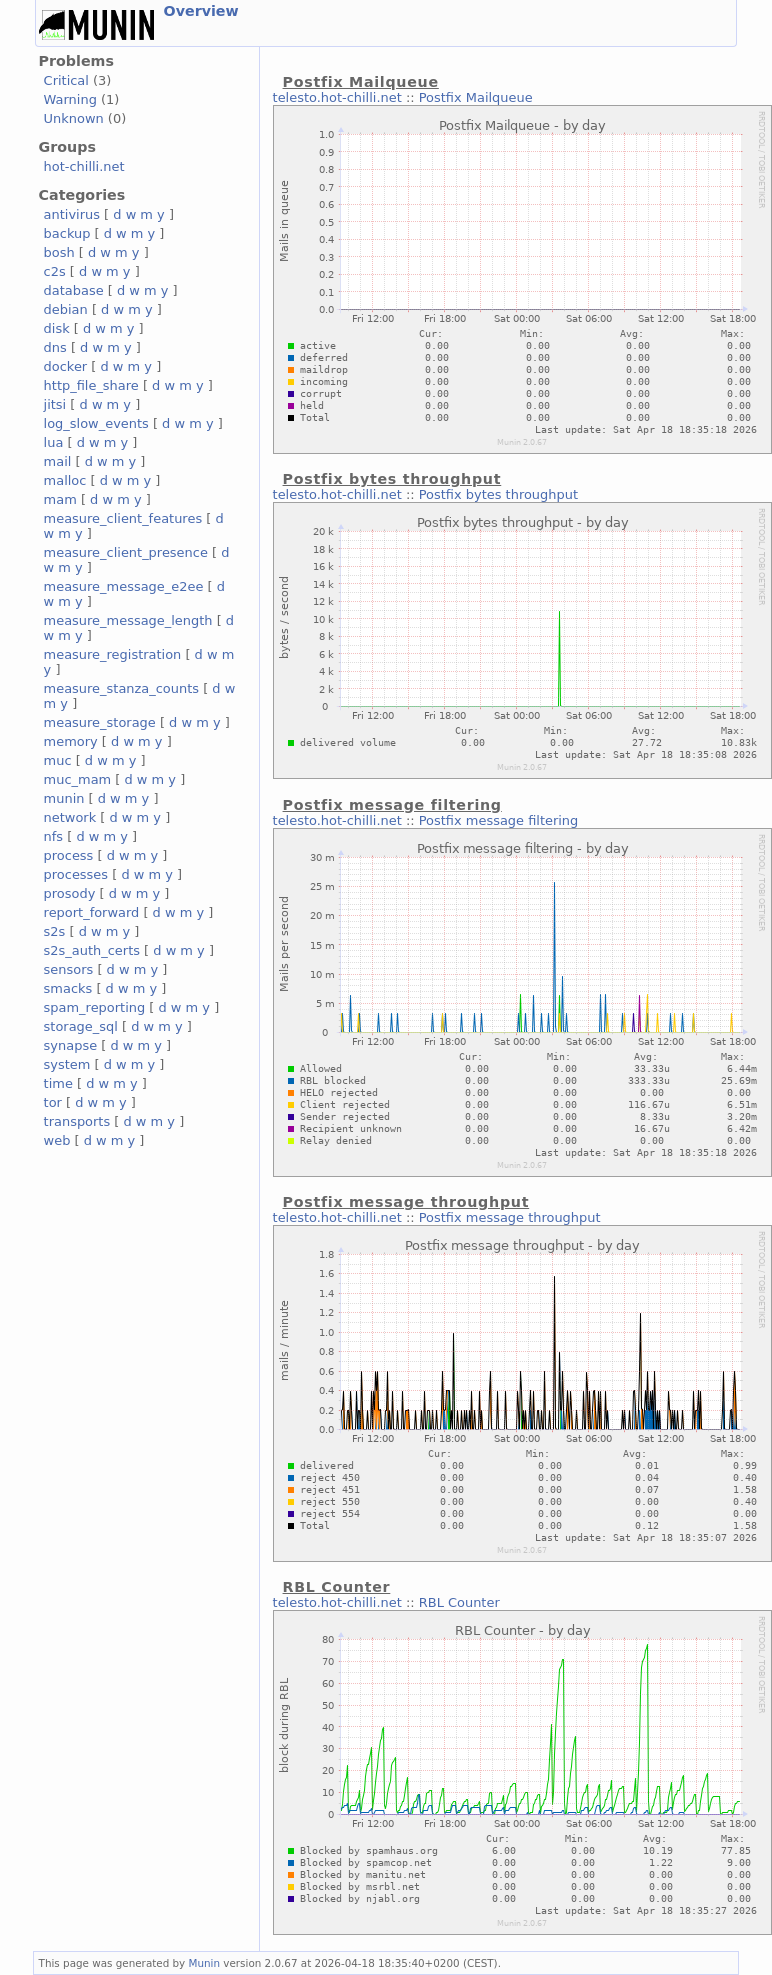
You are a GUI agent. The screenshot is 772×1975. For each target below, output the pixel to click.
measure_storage (100, 722)
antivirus (72, 214)
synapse (71, 1045)
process (69, 855)
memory (71, 741)
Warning (70, 99)
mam (60, 499)
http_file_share (91, 385)
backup (67, 233)
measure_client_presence (126, 552)
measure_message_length (128, 620)
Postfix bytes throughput (498, 494)
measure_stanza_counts (121, 688)
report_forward (92, 912)
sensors (69, 969)
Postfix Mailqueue (476, 97)
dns (55, 347)
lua (54, 442)
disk (57, 328)
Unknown (74, 118)
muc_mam (78, 779)
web (57, 1140)
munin (64, 798)
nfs (54, 836)
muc (58, 760)
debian (66, 309)
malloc (65, 480)
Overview (201, 11)
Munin (205, 1963)
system (67, 1064)
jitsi (55, 404)
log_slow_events (96, 423)
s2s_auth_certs (92, 950)
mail (58, 461)
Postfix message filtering (499, 820)
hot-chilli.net (84, 166)
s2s (55, 931)
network (70, 817)
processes (76, 874)
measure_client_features (123, 518)
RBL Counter (459, 1602)
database (74, 290)
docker (66, 366)
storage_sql (81, 1026)
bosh (59, 252)
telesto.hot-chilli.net (337, 97)
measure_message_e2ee (124, 586)
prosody (70, 893)
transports (77, 1121)
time (58, 1083)
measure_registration (113, 654)
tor (53, 1102)
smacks (68, 988)
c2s (55, 271)
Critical (66, 80)
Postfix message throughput (510, 1217)
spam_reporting (95, 1007)
